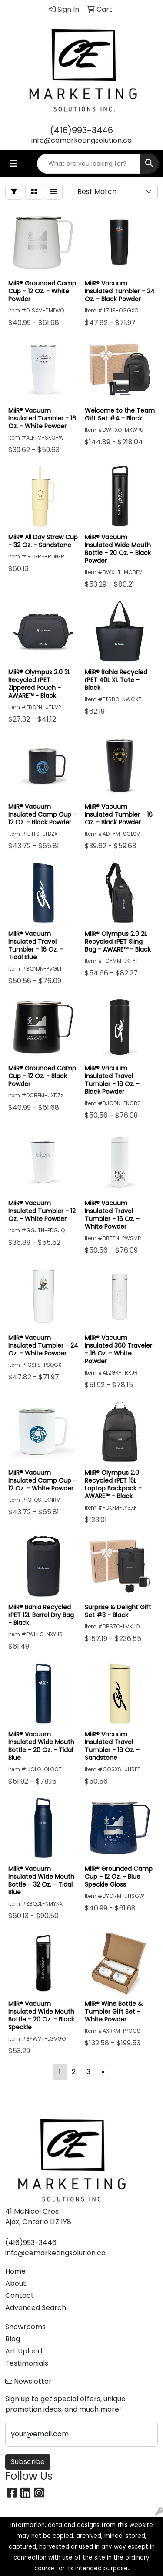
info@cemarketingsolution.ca (81, 140)
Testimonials (26, 2363)
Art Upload (23, 2351)
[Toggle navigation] (13, 164)
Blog (12, 2339)
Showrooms (25, 2327)
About (15, 2283)
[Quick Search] (88, 164)
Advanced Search (35, 2308)
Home (15, 2271)
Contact (19, 2295)
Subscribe (28, 2462)
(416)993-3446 (81, 130)
